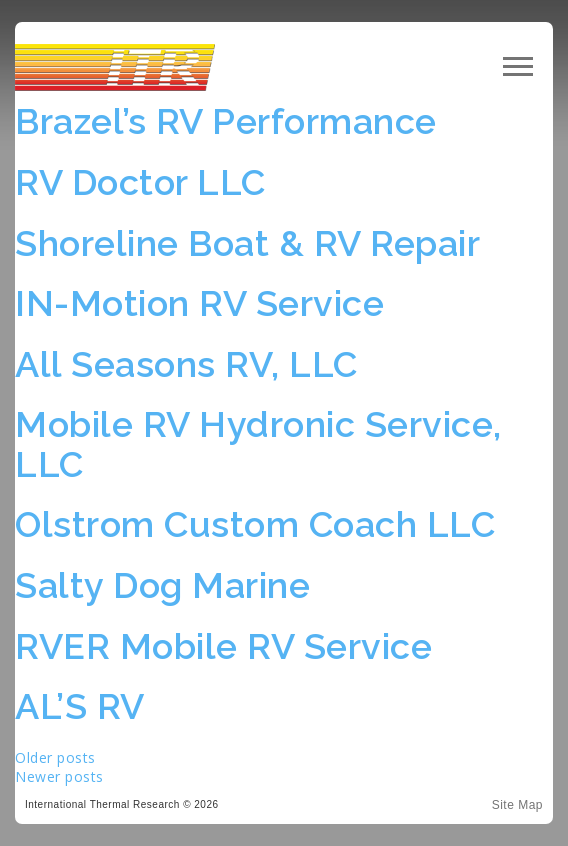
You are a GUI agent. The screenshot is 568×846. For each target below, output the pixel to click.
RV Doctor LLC (140, 182)
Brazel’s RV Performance (226, 121)
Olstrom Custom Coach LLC (255, 524)
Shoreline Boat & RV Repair (247, 243)
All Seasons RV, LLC (186, 364)
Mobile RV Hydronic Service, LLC (258, 444)
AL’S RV (80, 706)
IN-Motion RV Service (199, 303)
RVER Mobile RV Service (223, 646)
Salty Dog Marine (162, 585)
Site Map (517, 805)
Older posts (55, 757)
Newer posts (59, 776)
